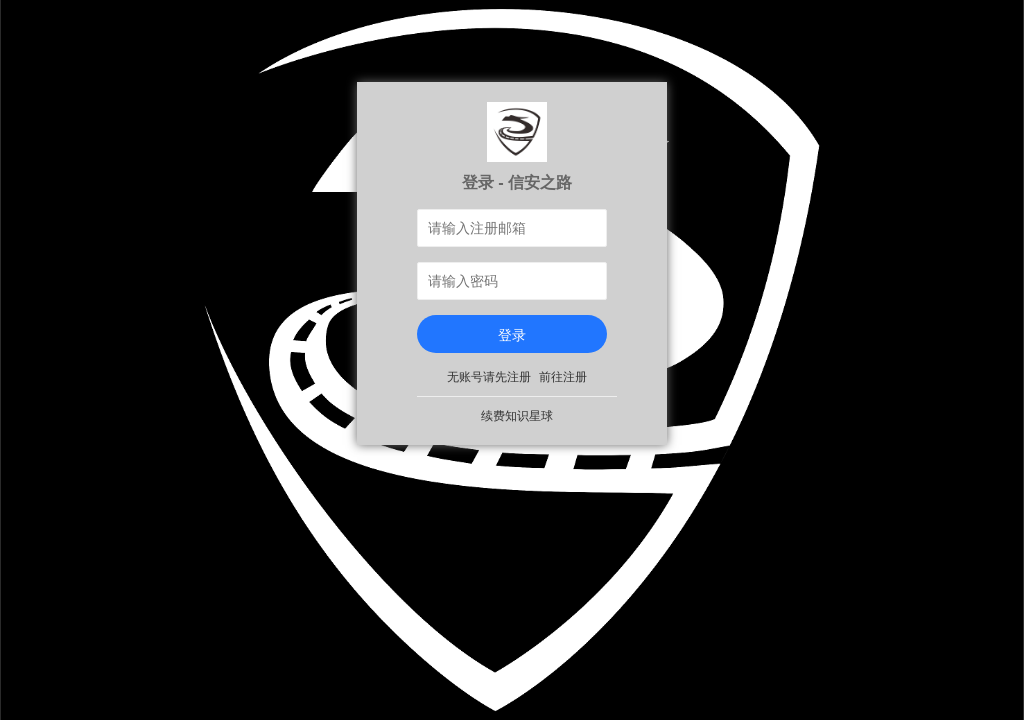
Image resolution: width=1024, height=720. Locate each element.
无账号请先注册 (489, 377)
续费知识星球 (517, 416)
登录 (512, 335)
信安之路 (540, 182)
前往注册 (563, 377)
